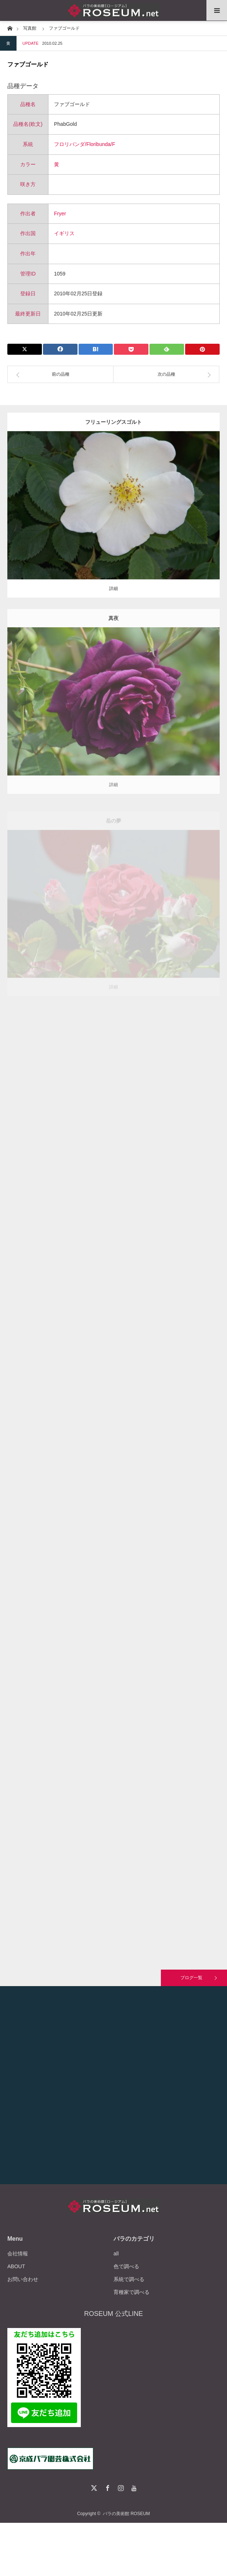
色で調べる (126, 2266)
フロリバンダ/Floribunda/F (84, 144)
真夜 (113, 631)
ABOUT (16, 2266)
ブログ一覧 (191, 1977)
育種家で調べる (131, 2292)
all (116, 2253)
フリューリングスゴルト (113, 427)
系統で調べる (129, 2279)
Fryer (60, 213)
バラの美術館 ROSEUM (126, 2513)
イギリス (64, 233)
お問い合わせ (22, 2279)
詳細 (113, 593)
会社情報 (17, 2253)
